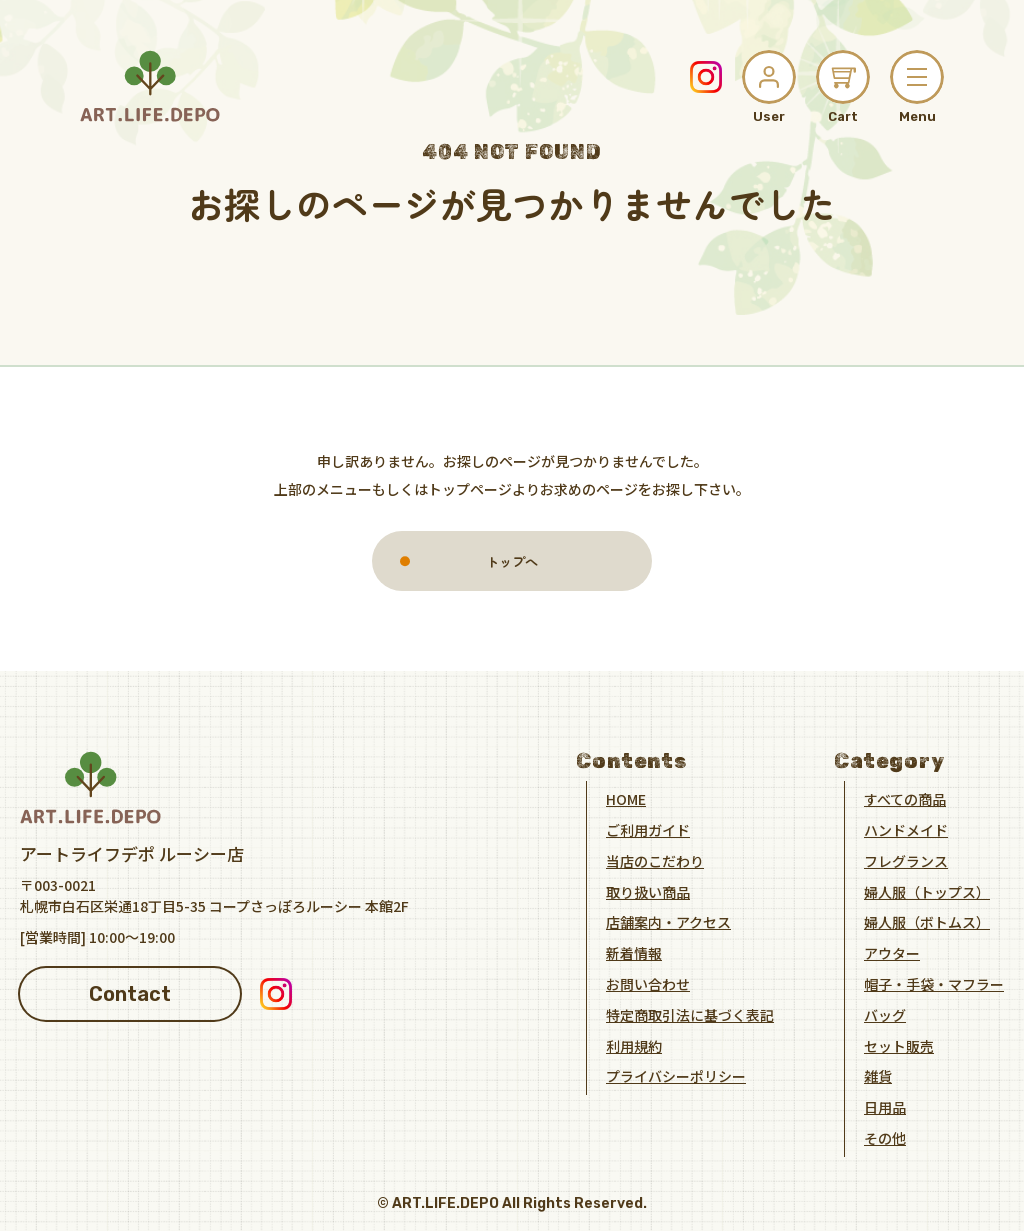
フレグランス (906, 861)
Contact (130, 993)
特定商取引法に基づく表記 (690, 1015)
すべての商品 (905, 799)
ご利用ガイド (648, 830)
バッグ (885, 1015)
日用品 (885, 1107)
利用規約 (634, 1045)
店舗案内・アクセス (668, 922)
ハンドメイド (906, 830)
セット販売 (899, 1045)
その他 (885, 1138)
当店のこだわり (655, 861)
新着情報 (634, 953)
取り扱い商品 (648, 891)
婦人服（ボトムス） (927, 922)
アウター (892, 953)
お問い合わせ (648, 984)
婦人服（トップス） (927, 891)
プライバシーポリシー (676, 1076)
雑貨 (878, 1076)
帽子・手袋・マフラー (934, 984)
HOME (626, 799)
